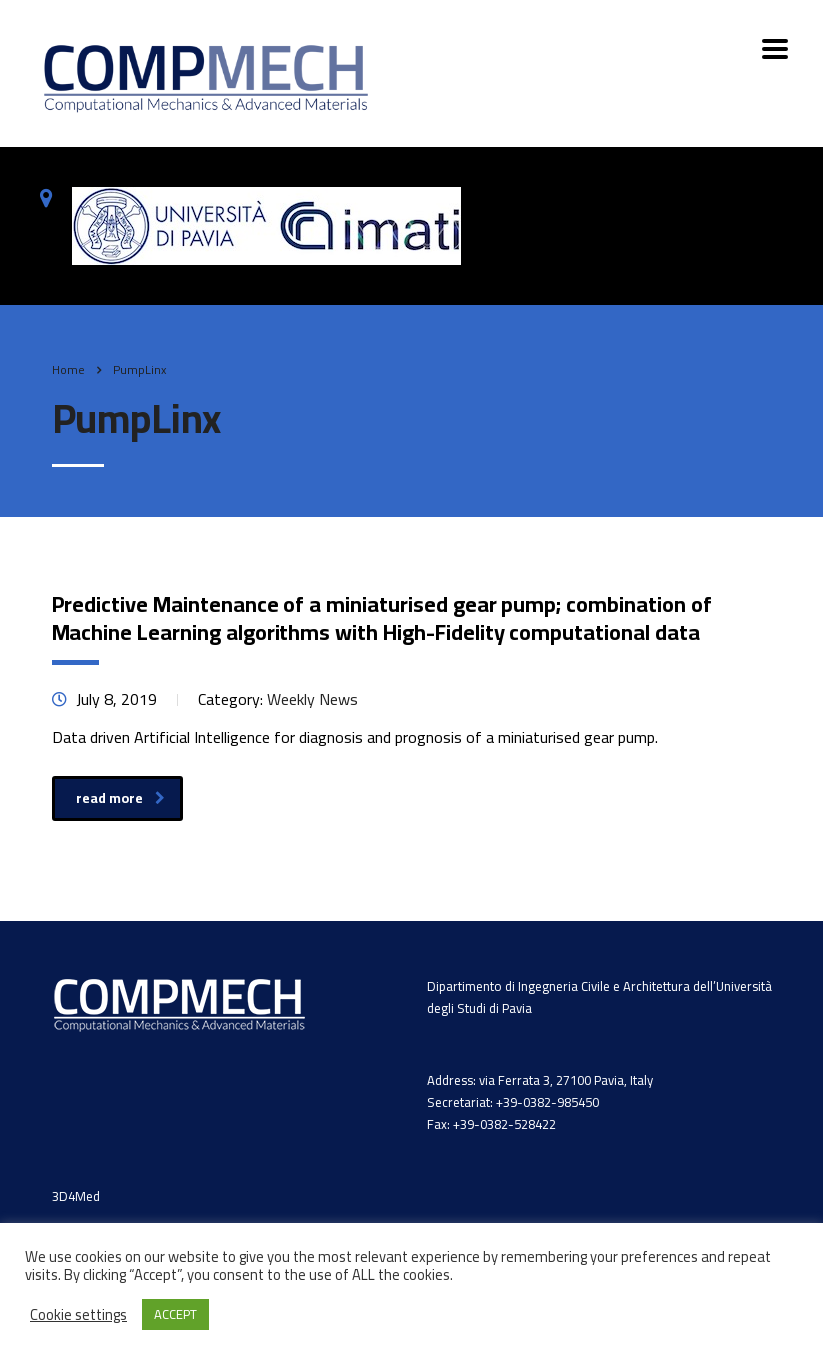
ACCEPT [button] (175, 1314)
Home (68, 369)
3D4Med (76, 1196)
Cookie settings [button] (78, 1315)
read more (120, 798)
